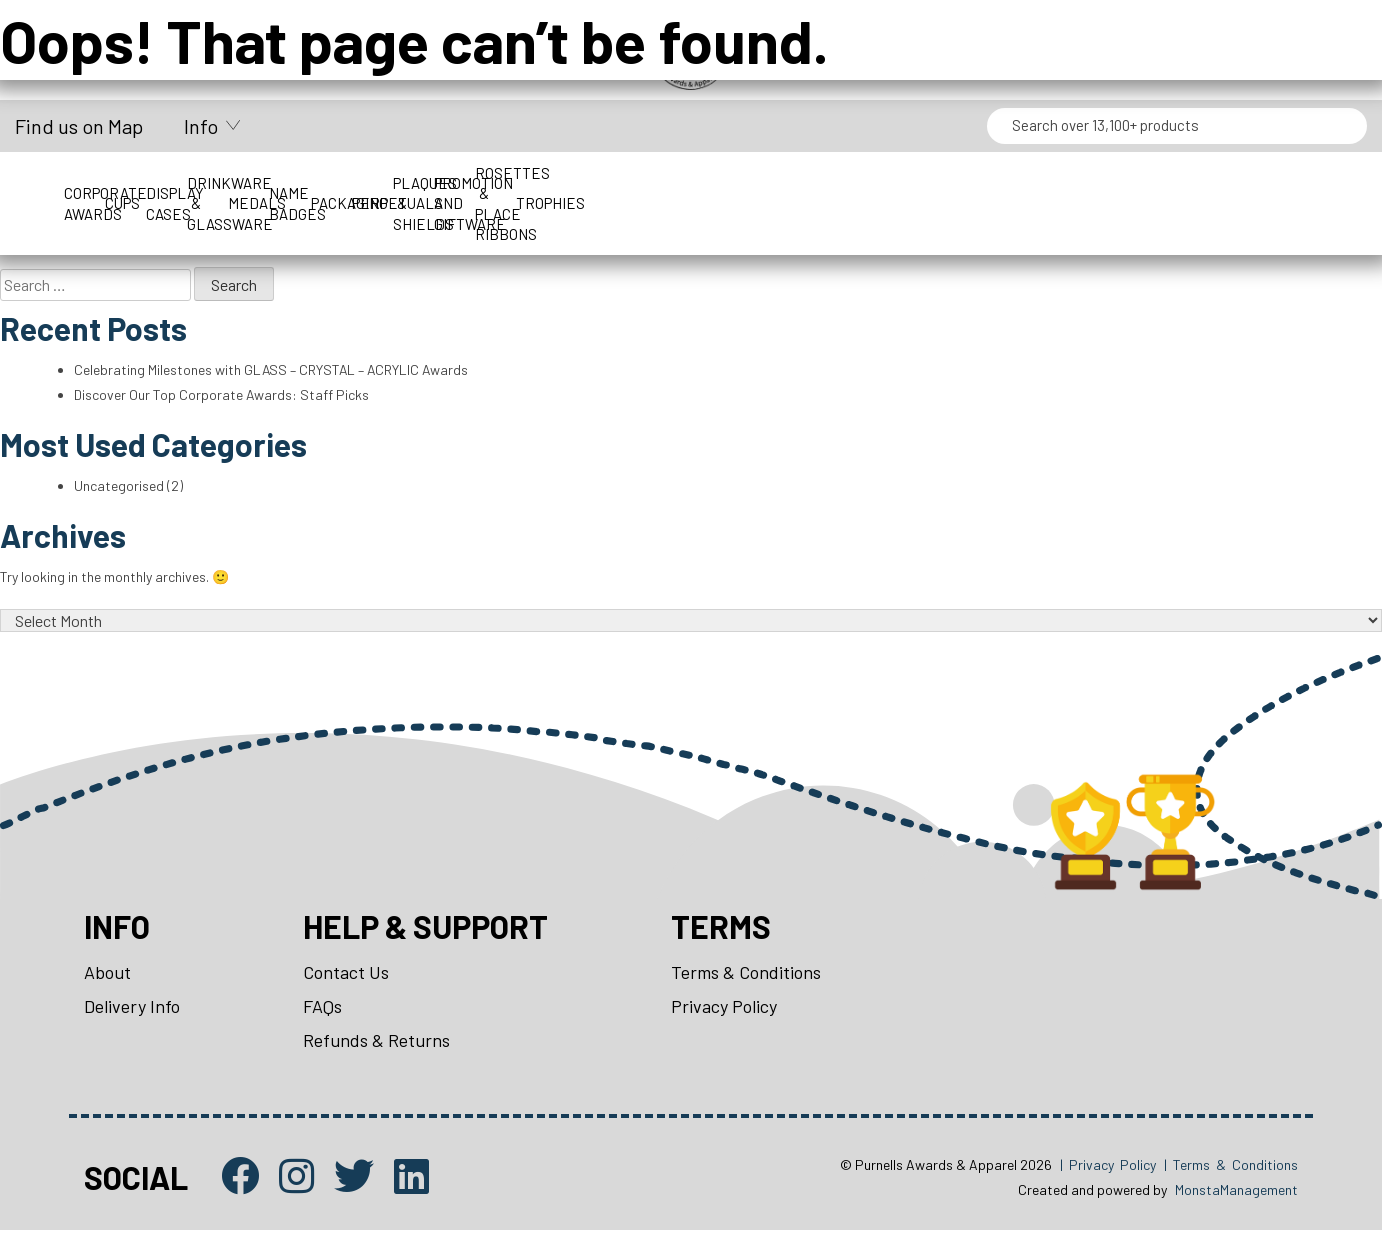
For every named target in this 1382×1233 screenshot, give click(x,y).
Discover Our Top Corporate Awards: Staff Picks (222, 394)
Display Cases (411, 183)
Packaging (984, 183)
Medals (698, 183)
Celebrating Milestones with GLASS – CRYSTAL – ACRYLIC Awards (273, 369)
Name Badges (841, 183)
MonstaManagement (1236, 1192)
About (107, 974)
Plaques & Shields (1272, 183)
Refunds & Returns (376, 1043)
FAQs (322, 1008)
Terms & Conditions (747, 974)
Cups (267, 183)
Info (201, 126)
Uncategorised (119, 486)
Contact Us (346, 974)
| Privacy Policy (1108, 1167)
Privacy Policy (725, 1008)
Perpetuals (1128, 183)
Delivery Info (132, 1008)
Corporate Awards (123, 183)
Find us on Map (79, 126)
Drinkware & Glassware (554, 183)
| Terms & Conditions (1231, 1167)
